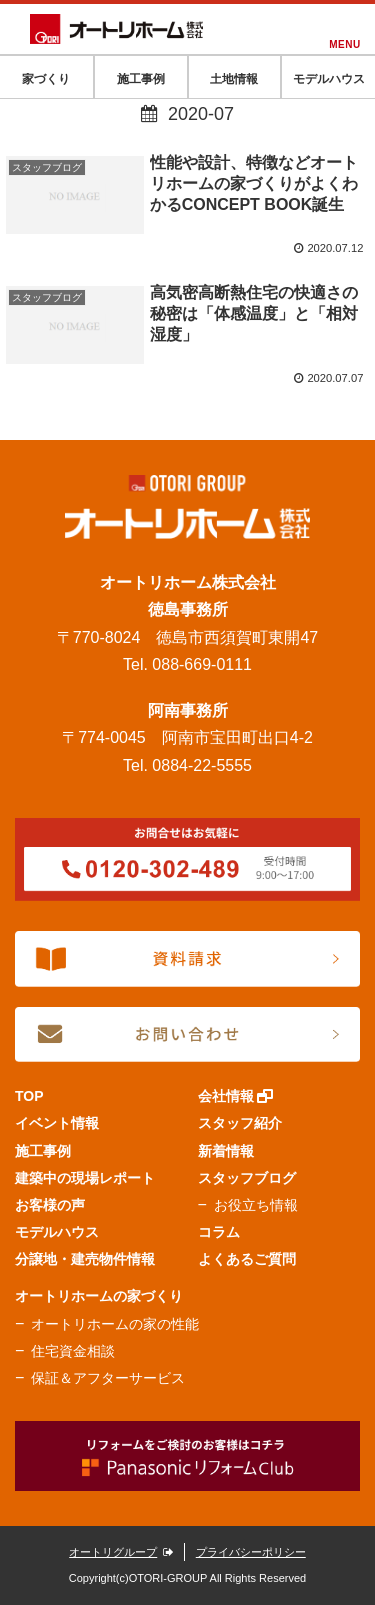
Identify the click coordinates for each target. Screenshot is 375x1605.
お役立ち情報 (256, 1205)
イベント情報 (57, 1123)
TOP (29, 1096)
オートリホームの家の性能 (115, 1324)
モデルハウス (57, 1232)
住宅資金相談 (73, 1351)
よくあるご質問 (247, 1259)
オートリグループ (121, 1552)
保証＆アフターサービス (108, 1378)
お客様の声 (50, 1205)
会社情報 (236, 1096)
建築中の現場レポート (85, 1178)
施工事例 (43, 1151)
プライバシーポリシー (251, 1552)
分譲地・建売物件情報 (85, 1259)
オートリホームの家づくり (99, 1296)
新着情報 (226, 1151)
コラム (219, 1232)
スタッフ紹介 (240, 1123)
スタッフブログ (247, 1178)
